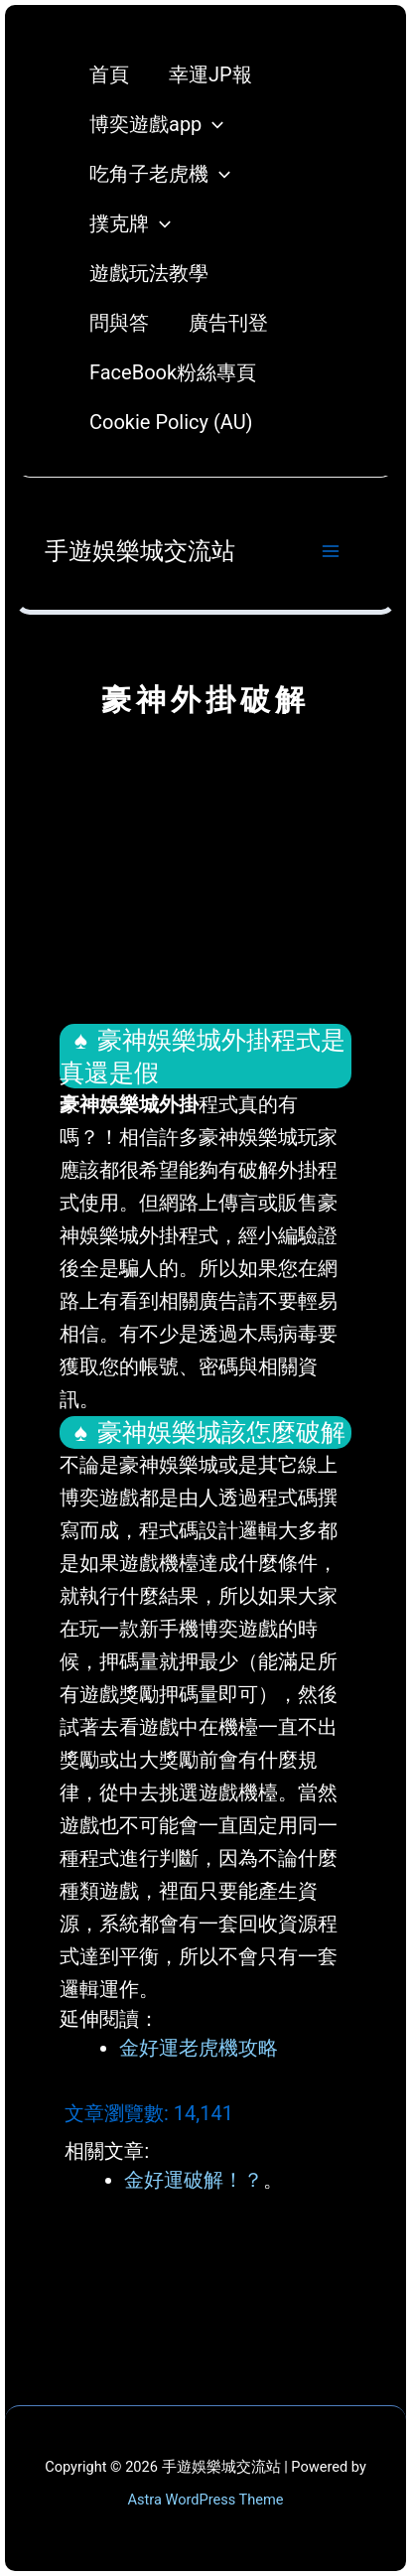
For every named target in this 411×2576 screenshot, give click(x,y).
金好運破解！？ (193, 2180)
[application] (212, 124)
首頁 (109, 74)
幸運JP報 (210, 74)
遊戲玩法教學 (148, 273)
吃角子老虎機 (159, 174)
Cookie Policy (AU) (171, 422)
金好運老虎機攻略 (198, 2048)
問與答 (119, 323)
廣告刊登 (228, 323)
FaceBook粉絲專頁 (172, 372)
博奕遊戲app (156, 124)
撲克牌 (130, 223)
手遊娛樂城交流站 (140, 551)
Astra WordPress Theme (205, 2499)
